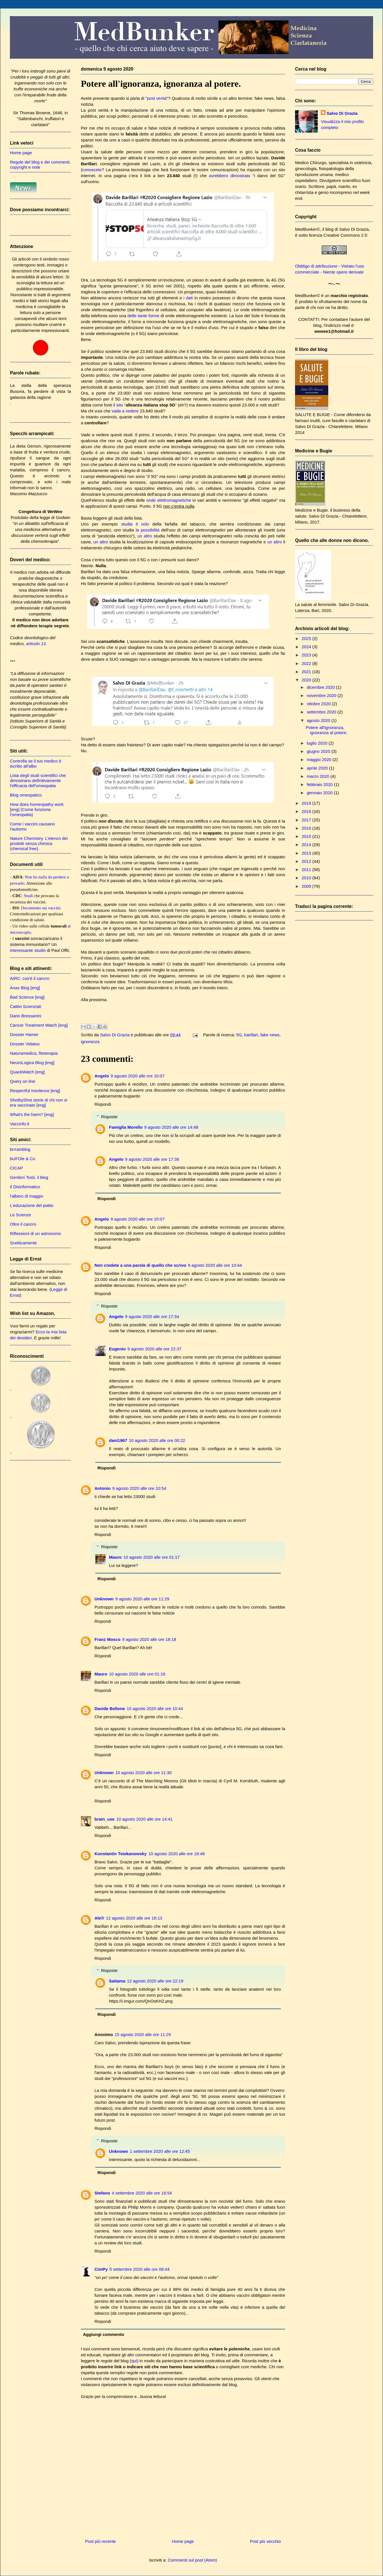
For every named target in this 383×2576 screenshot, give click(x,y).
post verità (157, 98)
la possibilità (147, 530)
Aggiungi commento (103, 2334)
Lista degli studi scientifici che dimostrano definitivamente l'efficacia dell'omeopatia (38, 780)
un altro (144, 535)
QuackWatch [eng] (27, 1071)
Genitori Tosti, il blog (29, 1177)
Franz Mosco (107, 1639)
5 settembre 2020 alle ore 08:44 (140, 2269)
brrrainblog (20, 1149)
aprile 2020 (318, 768)
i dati (188, 297)
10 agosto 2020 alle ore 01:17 (151, 1557)
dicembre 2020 (321, 687)
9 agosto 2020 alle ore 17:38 (152, 1159)
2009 (307, 886)
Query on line (22, 1081)
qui (134, 2360)
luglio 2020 (318, 743)
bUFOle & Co (22, 1158)
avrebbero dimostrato (230, 175)
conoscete (92, 169)
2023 (307, 655)
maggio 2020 (320, 759)
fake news (270, 1034)
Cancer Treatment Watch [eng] (39, 1025)
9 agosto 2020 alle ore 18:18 (149, 1639)
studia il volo (135, 524)
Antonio (102, 1488)
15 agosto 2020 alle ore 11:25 (143, 2034)
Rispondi (102, 1104)
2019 (307, 803)
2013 (307, 853)
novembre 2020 (322, 695)
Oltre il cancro (23, 1224)
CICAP (16, 1168)
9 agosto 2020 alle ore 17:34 (152, 1316)
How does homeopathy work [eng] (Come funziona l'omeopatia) (37, 809)
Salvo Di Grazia (342, 113)
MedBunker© (307, 229)
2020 (307, 679)
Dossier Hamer (24, 1034)
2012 (307, 861)
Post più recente (100, 2541)
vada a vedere (124, 410)
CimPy (101, 2269)
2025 (307, 638)
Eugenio (117, 1348)
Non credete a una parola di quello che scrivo (140, 1265)
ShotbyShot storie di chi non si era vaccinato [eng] (38, 1102)
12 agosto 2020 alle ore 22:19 (155, 1980)
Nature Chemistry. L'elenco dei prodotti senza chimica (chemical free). (39, 843)
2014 (307, 844)
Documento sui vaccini (40, 908)
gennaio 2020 (320, 792)
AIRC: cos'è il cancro (29, 978)
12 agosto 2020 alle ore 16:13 (134, 1918)
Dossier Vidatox (25, 1043)
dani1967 (118, 1440)
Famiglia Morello (125, 1127)
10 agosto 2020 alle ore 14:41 (144, 1819)
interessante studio (28, 950)
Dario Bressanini (25, 1015)
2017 (307, 819)
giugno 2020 (319, 751)
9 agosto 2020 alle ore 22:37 (154, 1348)
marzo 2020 (318, 776)
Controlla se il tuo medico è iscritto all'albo (35, 763)
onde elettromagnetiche (168, 500)
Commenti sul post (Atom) (192, 2560)
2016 (307, 828)
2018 (307, 811)
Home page (183, 2541)
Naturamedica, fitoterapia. (34, 1053)
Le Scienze (20, 1214)
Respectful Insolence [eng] (35, 1090)
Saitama (117, 1980)
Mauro (115, 1557)
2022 (307, 663)
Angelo (101, 1075)
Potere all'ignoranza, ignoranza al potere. (327, 730)
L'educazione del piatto (31, 1205)
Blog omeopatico (26, 795)
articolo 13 (36, 643)
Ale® (99, 1918)
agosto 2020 (319, 720)
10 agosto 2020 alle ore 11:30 (143, 1772)
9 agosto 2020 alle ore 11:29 (142, 1598)
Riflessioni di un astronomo (35, 1233)
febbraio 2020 (320, 784)
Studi (28, 895)
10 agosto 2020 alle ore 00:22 (157, 1440)
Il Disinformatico (25, 1186)
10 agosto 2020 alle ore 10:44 (155, 1708)
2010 (307, 877)
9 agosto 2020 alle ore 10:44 (215, 1265)
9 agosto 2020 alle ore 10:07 (138, 1075)
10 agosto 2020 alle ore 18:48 (176, 1853)
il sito (118, 404)
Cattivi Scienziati (25, 1006)
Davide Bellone (109, 1708)
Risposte (109, 1116)
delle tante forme (143, 315)
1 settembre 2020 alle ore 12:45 (160, 2151)
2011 (307, 869)
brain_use (104, 1819)
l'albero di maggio (26, 1196)
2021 (307, 671)
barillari (251, 1034)
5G (239, 1034)
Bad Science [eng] (27, 997)
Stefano (102, 2193)
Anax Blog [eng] (25, 987)
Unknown (104, 1598)
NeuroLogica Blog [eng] (32, 1062)
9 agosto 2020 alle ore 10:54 (139, 1488)
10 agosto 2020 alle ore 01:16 (137, 1674)
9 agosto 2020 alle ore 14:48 (171, 1127)
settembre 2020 (322, 711)
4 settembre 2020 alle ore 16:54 (142, 2193)
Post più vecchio (265, 2541)
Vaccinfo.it (19, 1123)
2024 (307, 646)
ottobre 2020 (319, 703)
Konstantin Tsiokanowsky (120, 1853)
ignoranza (90, 1041)
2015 (307, 836)
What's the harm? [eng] (32, 1114)
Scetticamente (23, 1242)
